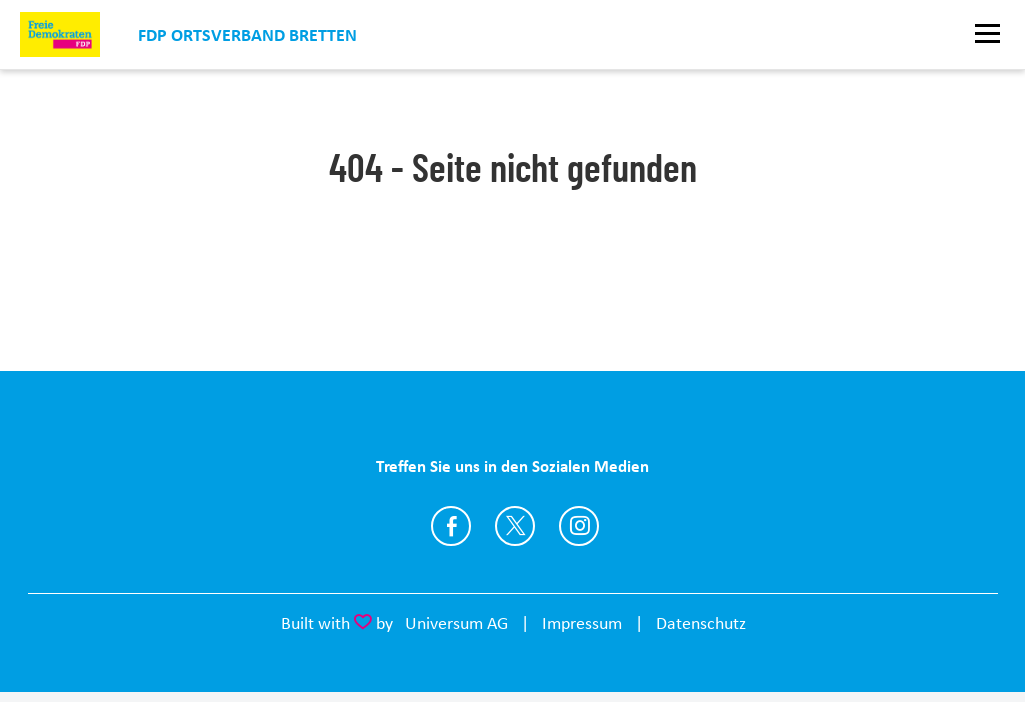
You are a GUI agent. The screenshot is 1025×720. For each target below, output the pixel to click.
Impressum (582, 623)
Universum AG (456, 623)
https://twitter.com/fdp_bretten (515, 526)
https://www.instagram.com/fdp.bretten (579, 526)
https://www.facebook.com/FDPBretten (451, 526)
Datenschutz (701, 623)
